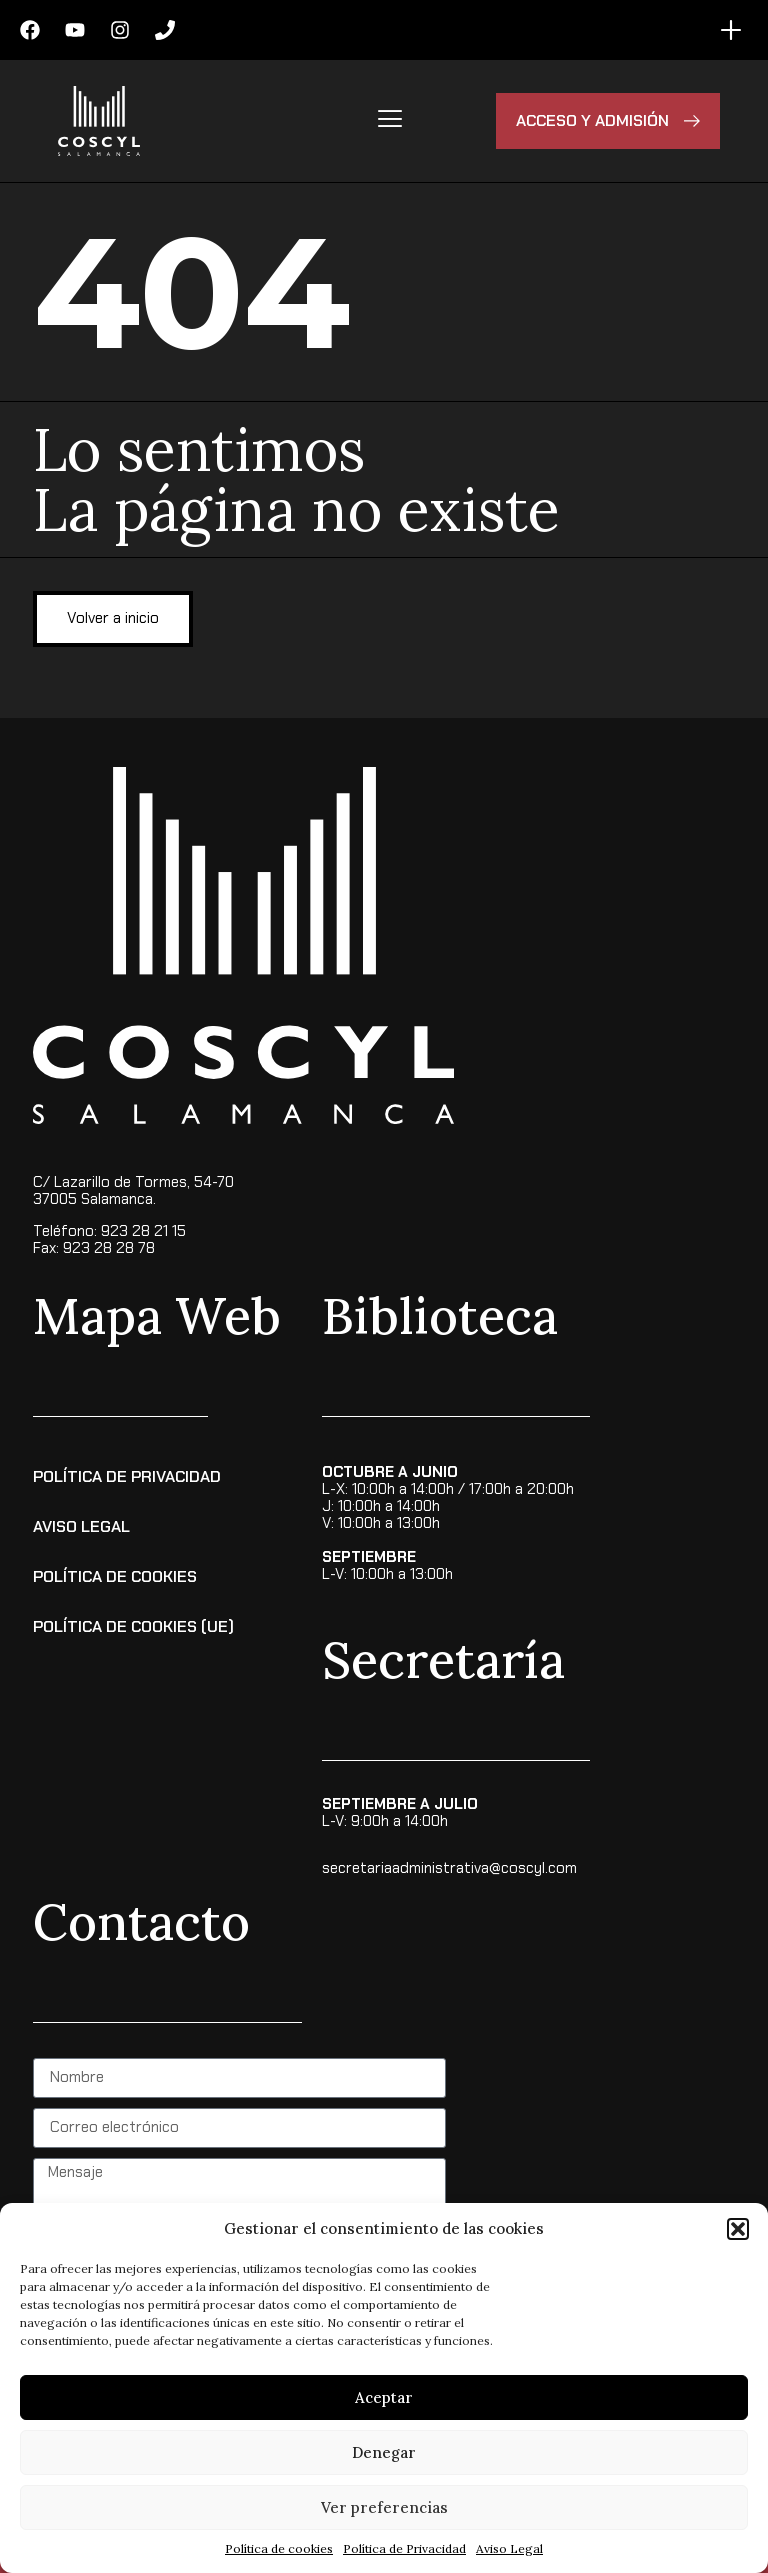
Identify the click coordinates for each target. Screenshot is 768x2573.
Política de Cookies (115, 1576)
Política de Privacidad (404, 2548)
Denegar (384, 2452)
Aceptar (384, 2397)
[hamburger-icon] (389, 121)
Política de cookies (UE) (133, 1626)
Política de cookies (279, 2548)
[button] (738, 2229)
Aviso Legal (509, 2548)
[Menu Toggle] (731, 30)
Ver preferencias (384, 2507)
